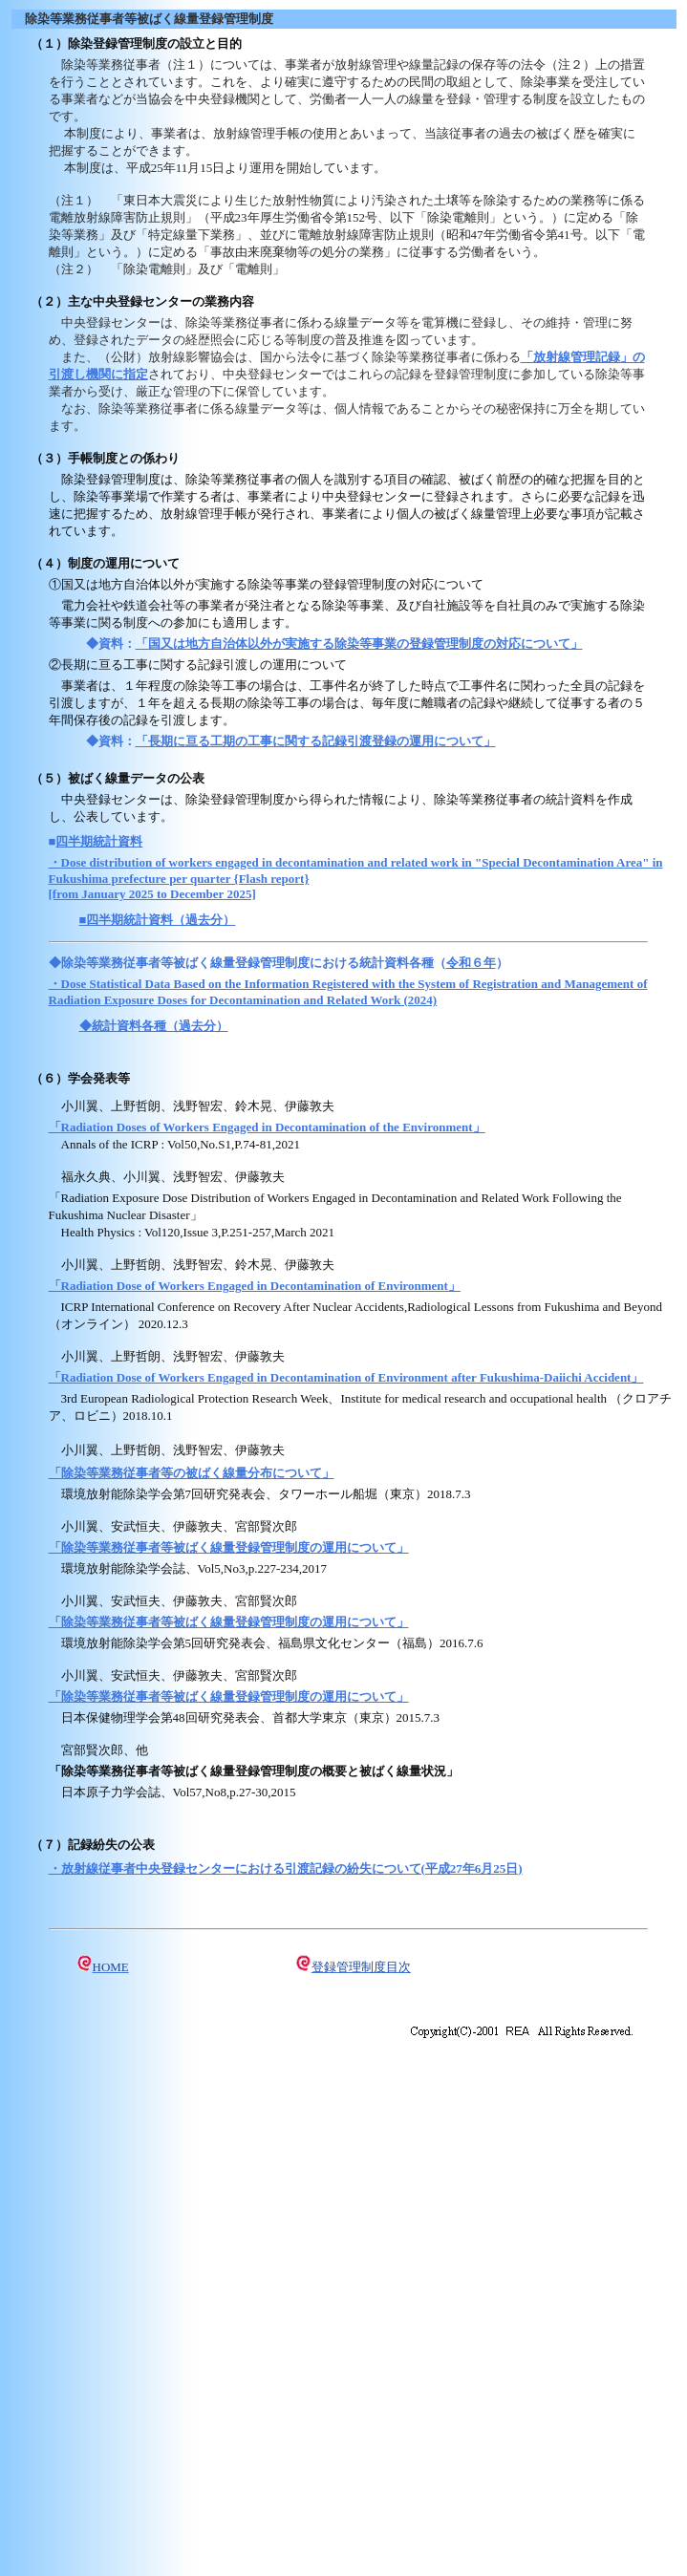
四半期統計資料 (98, 841)
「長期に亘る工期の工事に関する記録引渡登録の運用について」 (316, 741)
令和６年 (471, 962)
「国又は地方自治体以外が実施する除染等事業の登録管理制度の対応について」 (359, 643)
